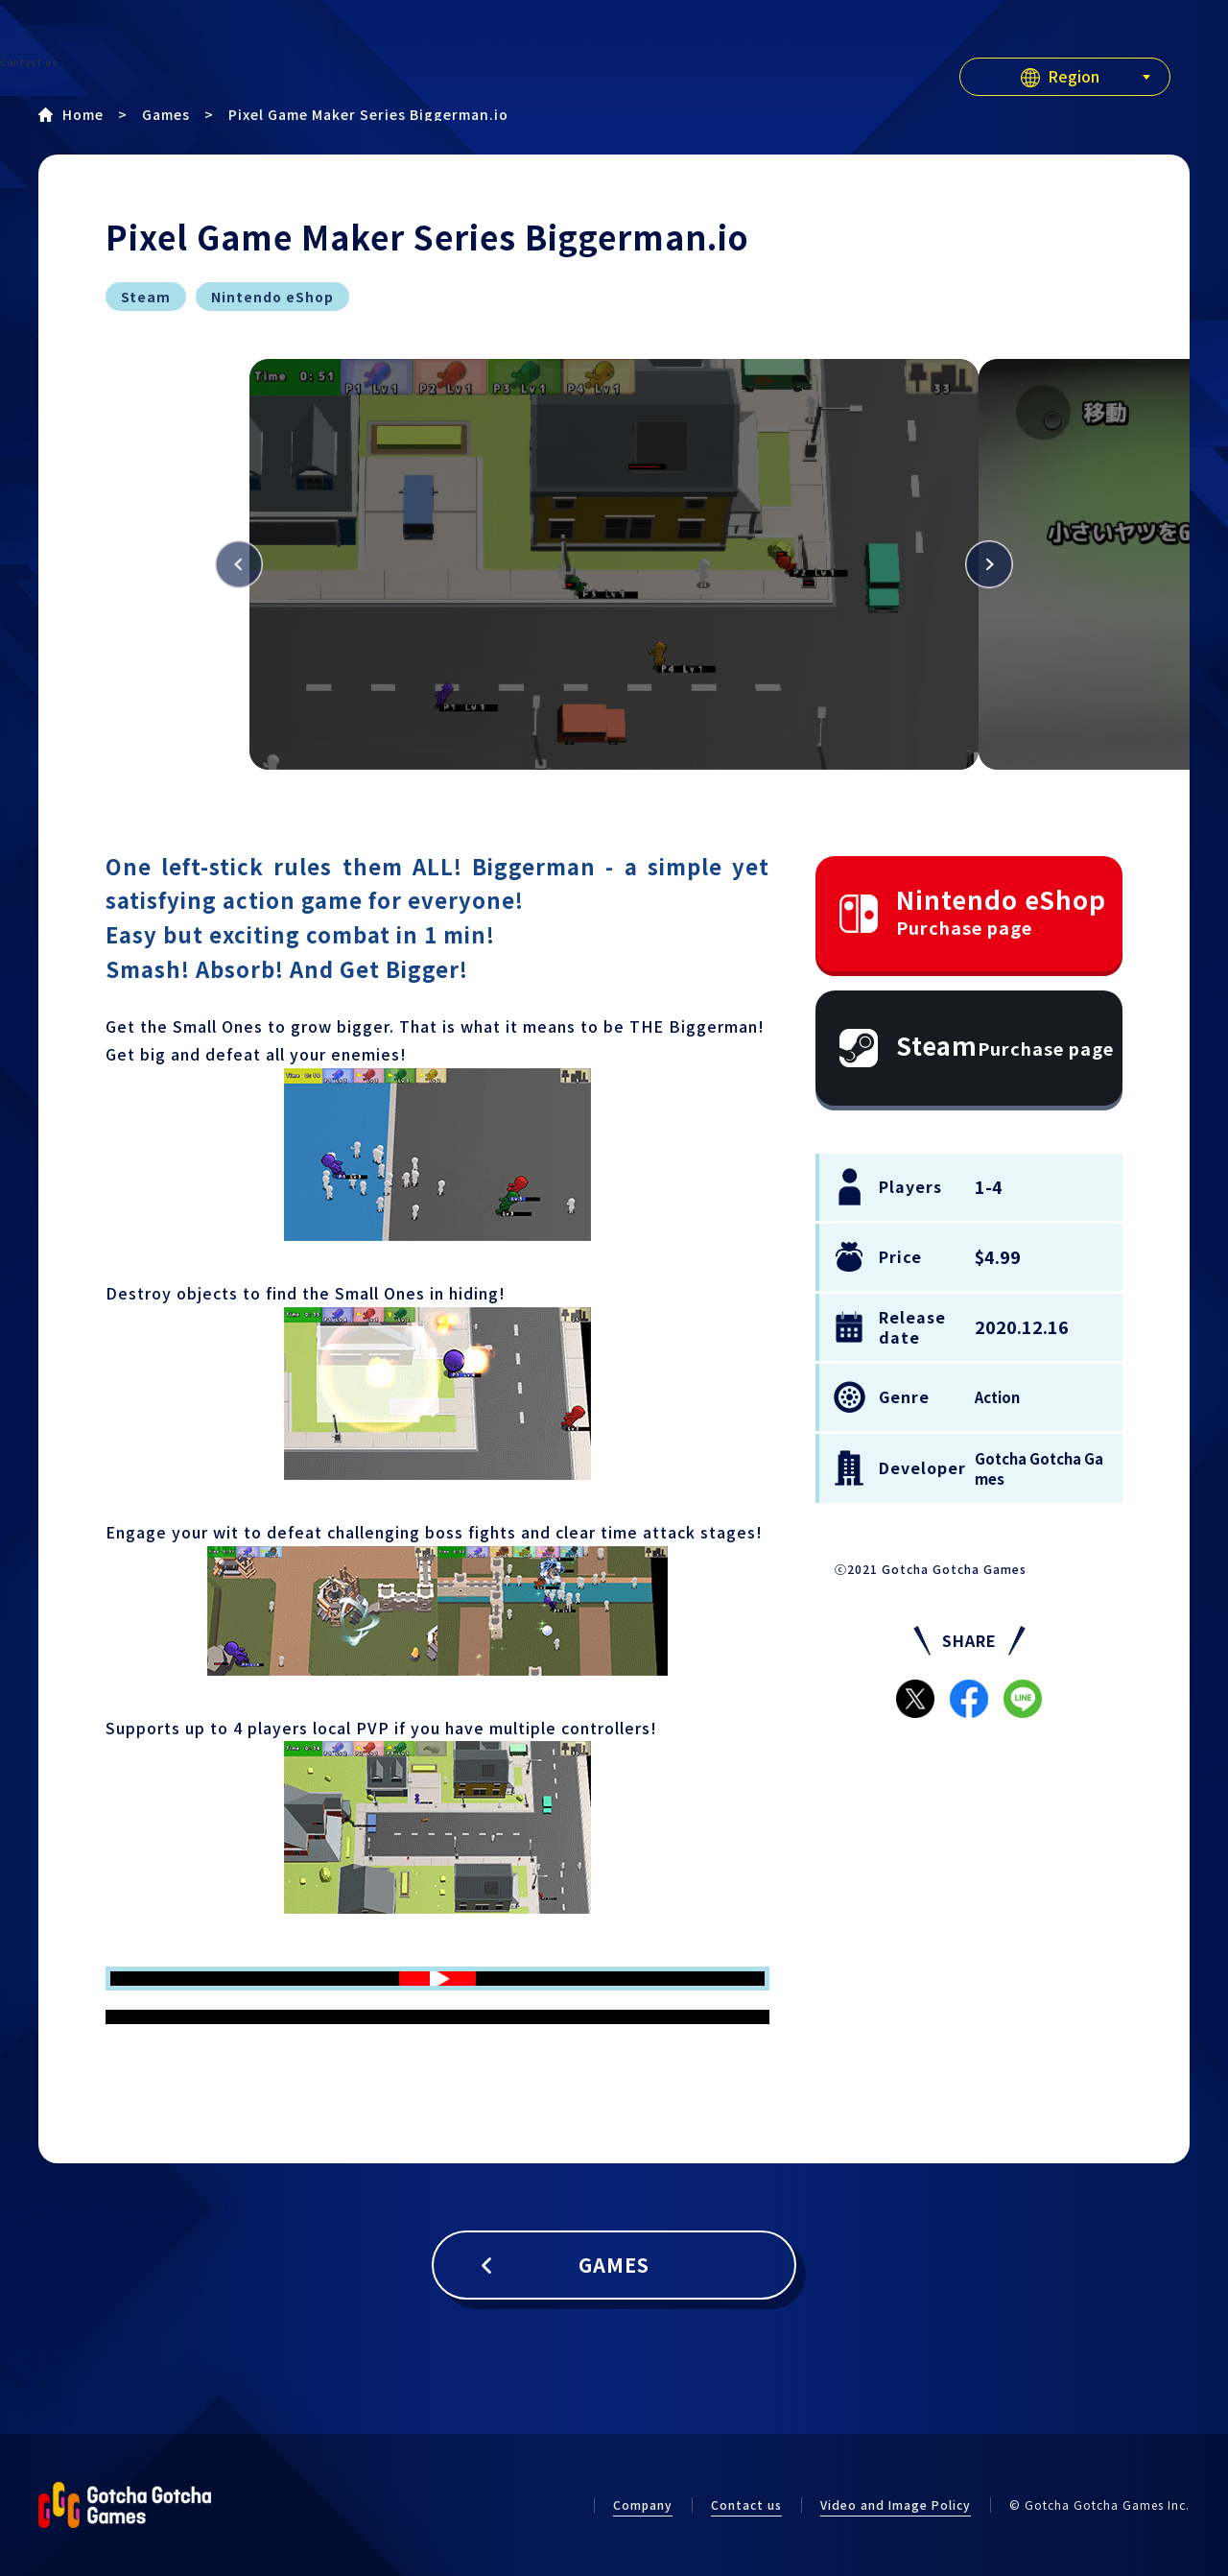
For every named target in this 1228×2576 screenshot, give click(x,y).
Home (83, 114)
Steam (1005, 1044)
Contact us (746, 2504)
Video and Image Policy (895, 2504)
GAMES (614, 2264)
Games (166, 114)
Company (643, 2504)
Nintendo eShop (1001, 910)
